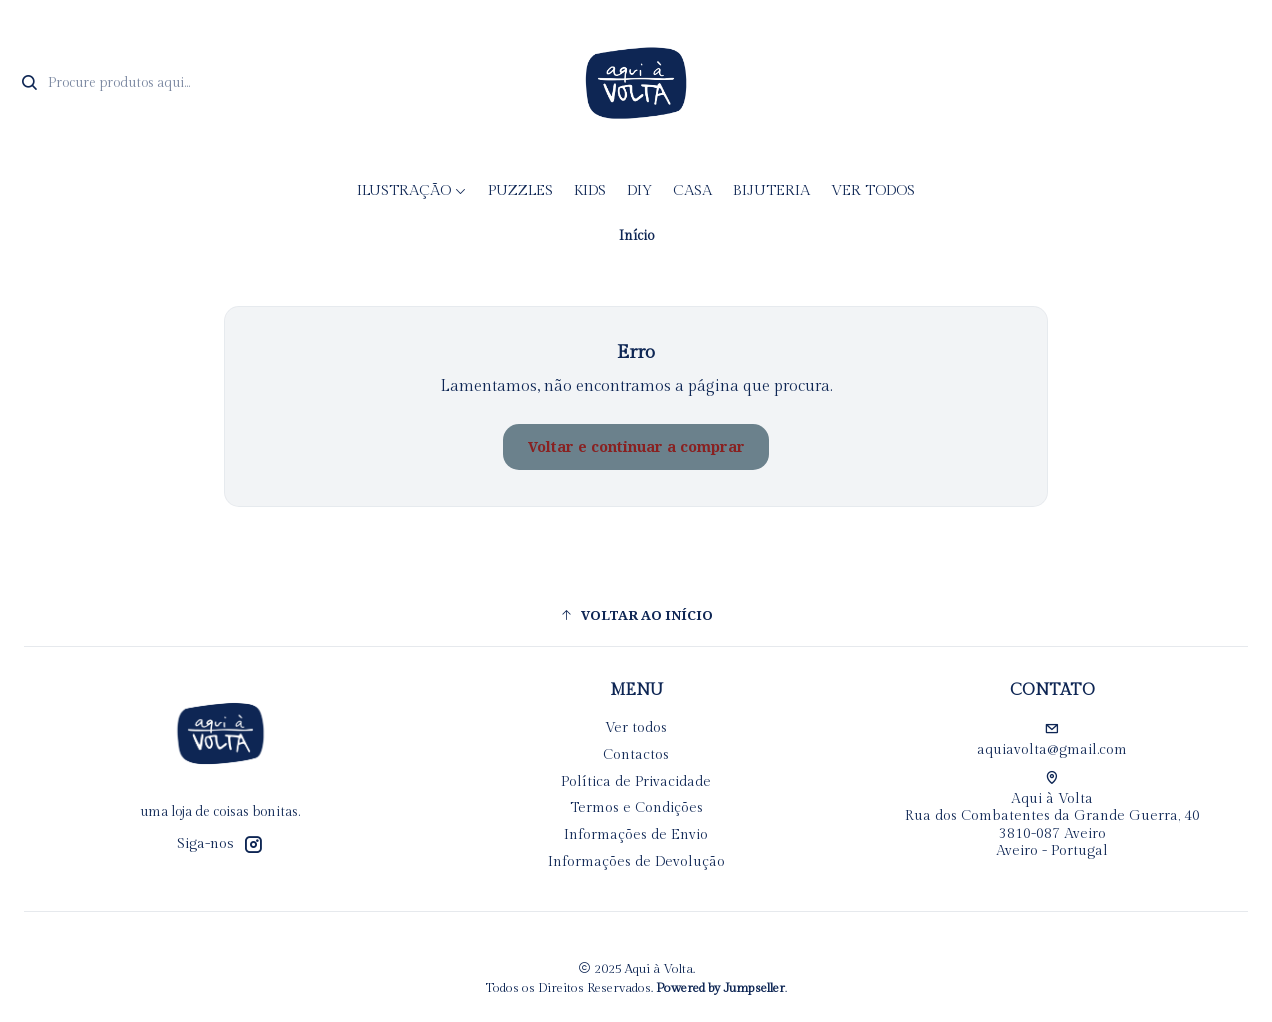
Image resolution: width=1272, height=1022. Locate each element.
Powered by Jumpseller (720, 988)
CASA (692, 190)
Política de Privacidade (636, 782)
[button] (636, 615)
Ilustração (412, 190)
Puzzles (520, 190)
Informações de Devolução (636, 862)
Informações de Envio (636, 835)
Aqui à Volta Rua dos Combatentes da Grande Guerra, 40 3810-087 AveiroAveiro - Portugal (1052, 815)
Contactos (636, 755)
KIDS (590, 190)
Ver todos (873, 190)
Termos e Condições (636, 808)
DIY (639, 190)
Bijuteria (771, 190)
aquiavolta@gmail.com (1052, 740)
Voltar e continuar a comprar (636, 447)
